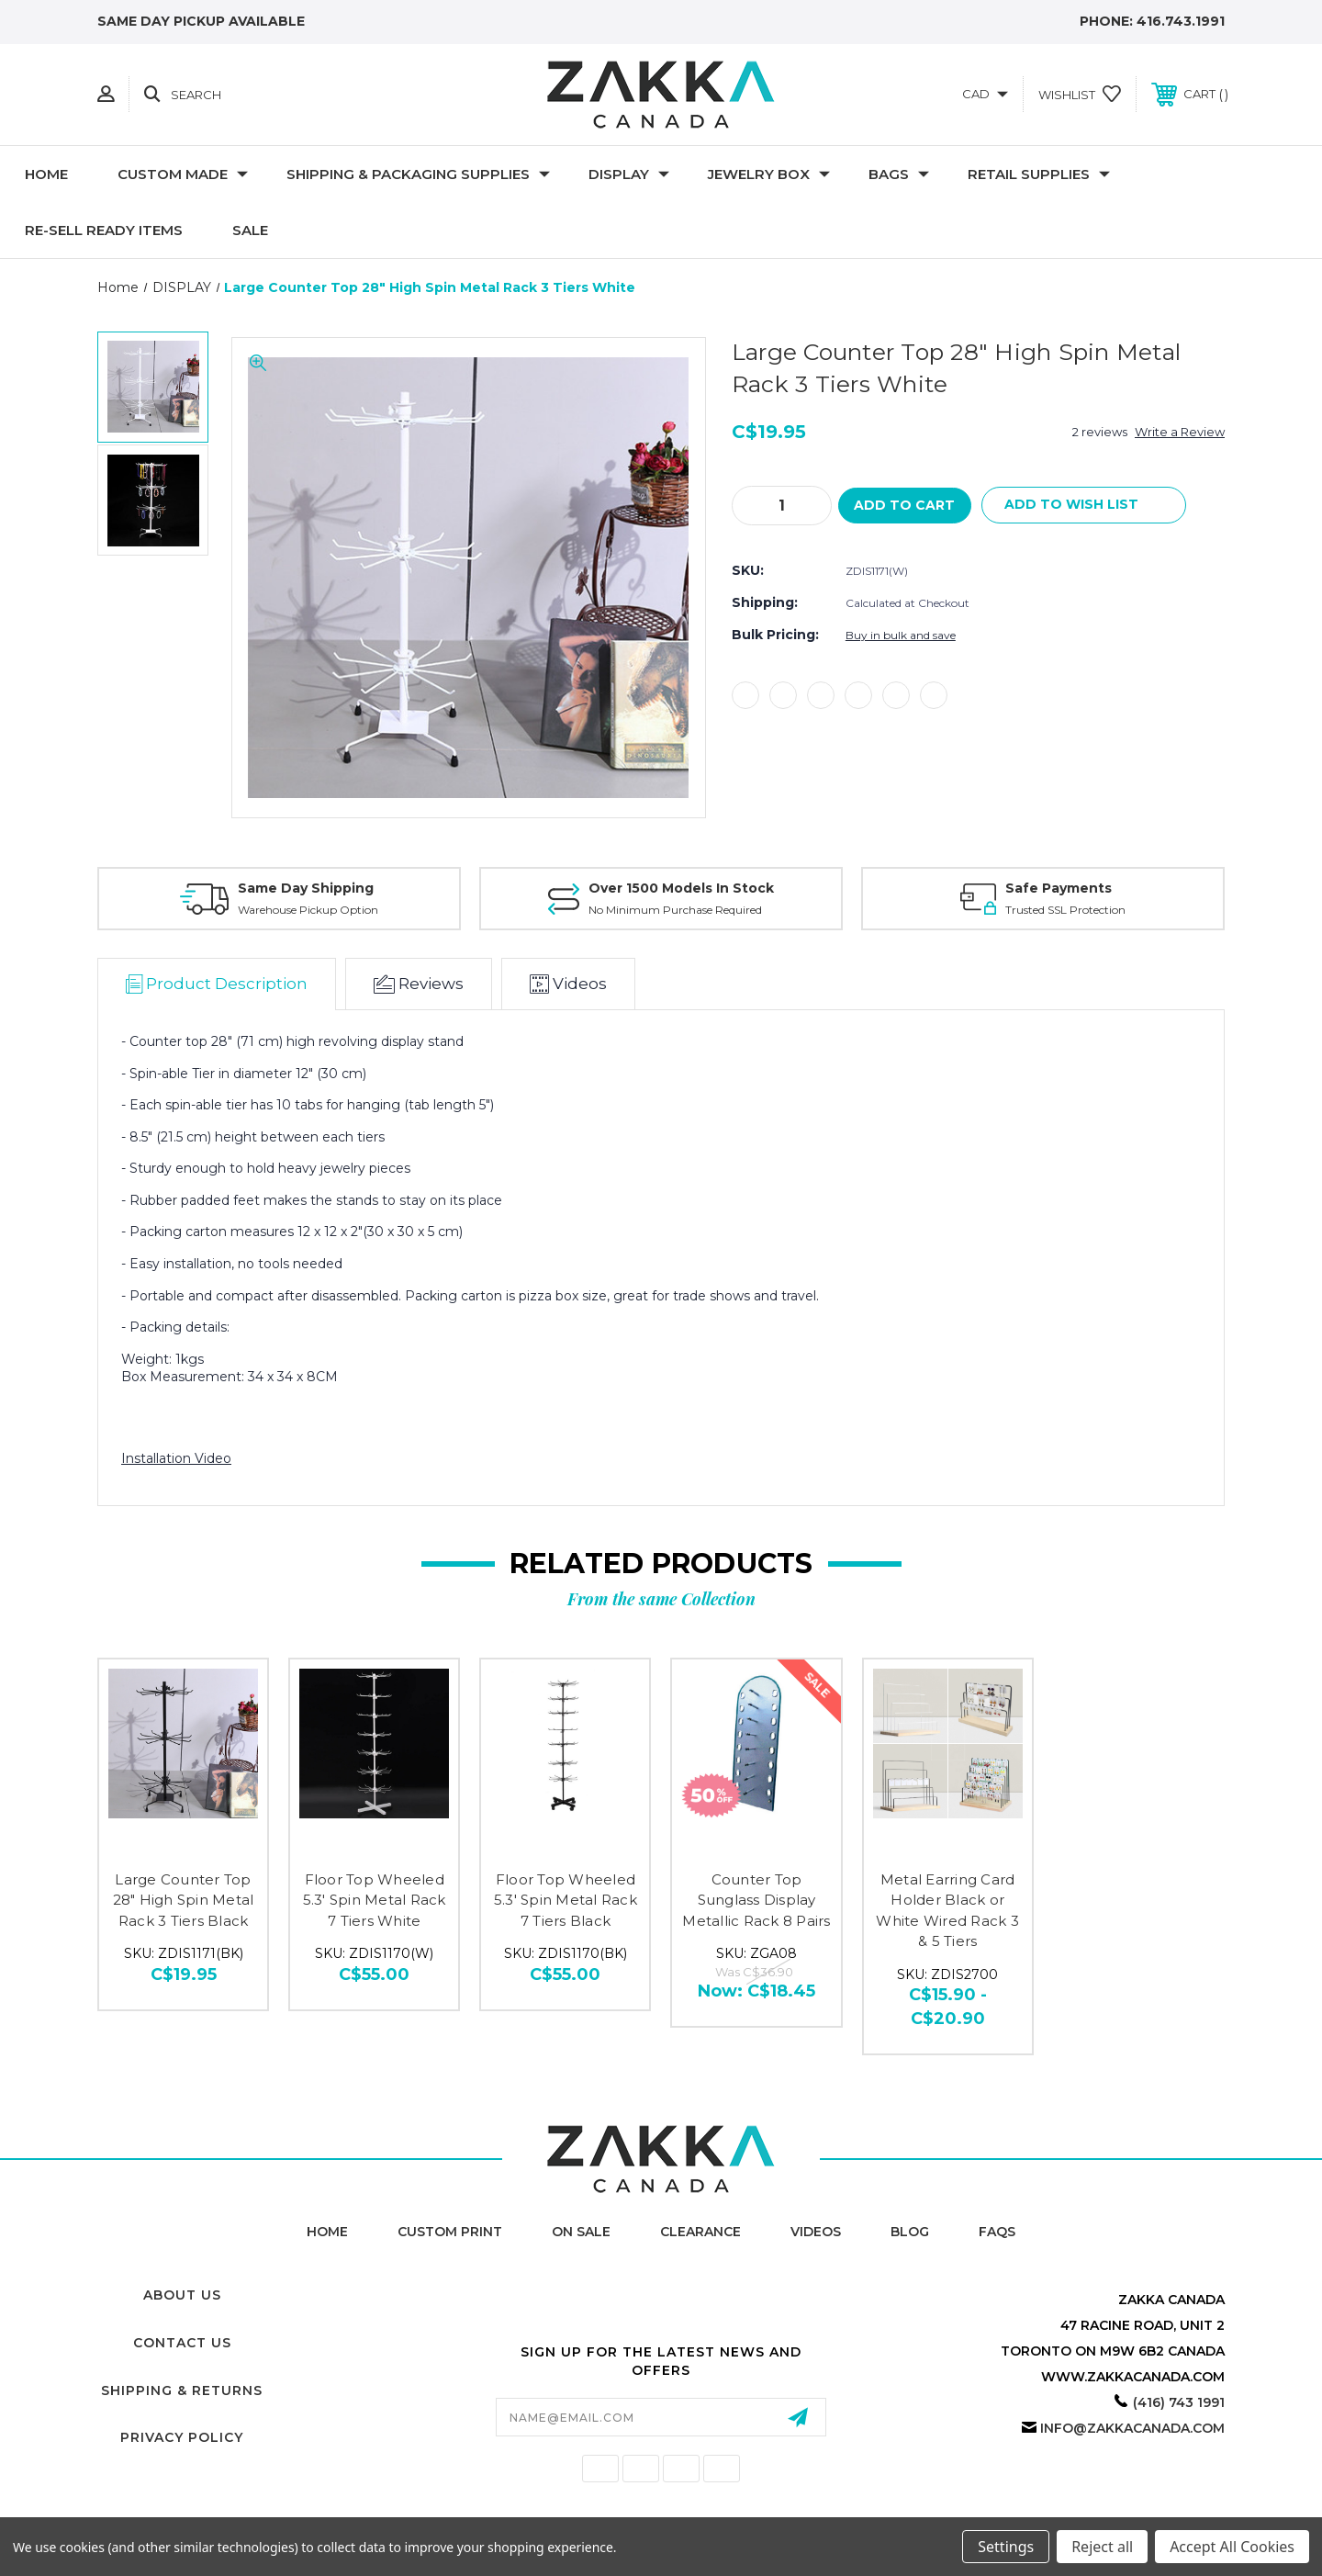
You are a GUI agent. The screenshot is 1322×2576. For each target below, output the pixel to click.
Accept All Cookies (1232, 2547)
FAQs (997, 2231)
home (327, 2231)
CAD (985, 93)
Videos (815, 2231)
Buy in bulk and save (901, 636)
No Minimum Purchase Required (675, 910)
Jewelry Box (769, 174)
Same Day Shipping (306, 888)
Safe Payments (1058, 888)
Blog (910, 2231)
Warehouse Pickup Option (308, 910)
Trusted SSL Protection (1065, 910)
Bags (898, 174)
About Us (182, 2295)
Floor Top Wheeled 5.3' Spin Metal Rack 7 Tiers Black (565, 1900)
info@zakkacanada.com (1132, 2428)
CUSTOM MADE (183, 174)
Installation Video (176, 1458)
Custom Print (450, 2231)
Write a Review (1180, 431)
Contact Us (182, 2342)
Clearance (700, 2231)
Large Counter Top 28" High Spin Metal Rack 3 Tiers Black (183, 1900)
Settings (1006, 2547)
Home (46, 174)
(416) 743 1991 (1179, 2402)
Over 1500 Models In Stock (681, 888)
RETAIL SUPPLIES (1039, 174)
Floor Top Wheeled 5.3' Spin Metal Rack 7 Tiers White (374, 1900)
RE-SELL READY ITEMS (104, 230)
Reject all (1102, 2547)
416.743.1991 (1181, 21)
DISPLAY (628, 174)
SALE (250, 230)
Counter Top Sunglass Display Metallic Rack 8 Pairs (756, 1900)
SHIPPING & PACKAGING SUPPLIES (418, 174)
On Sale (581, 2231)
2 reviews (1099, 431)
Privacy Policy (181, 2437)
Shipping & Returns (182, 2390)
